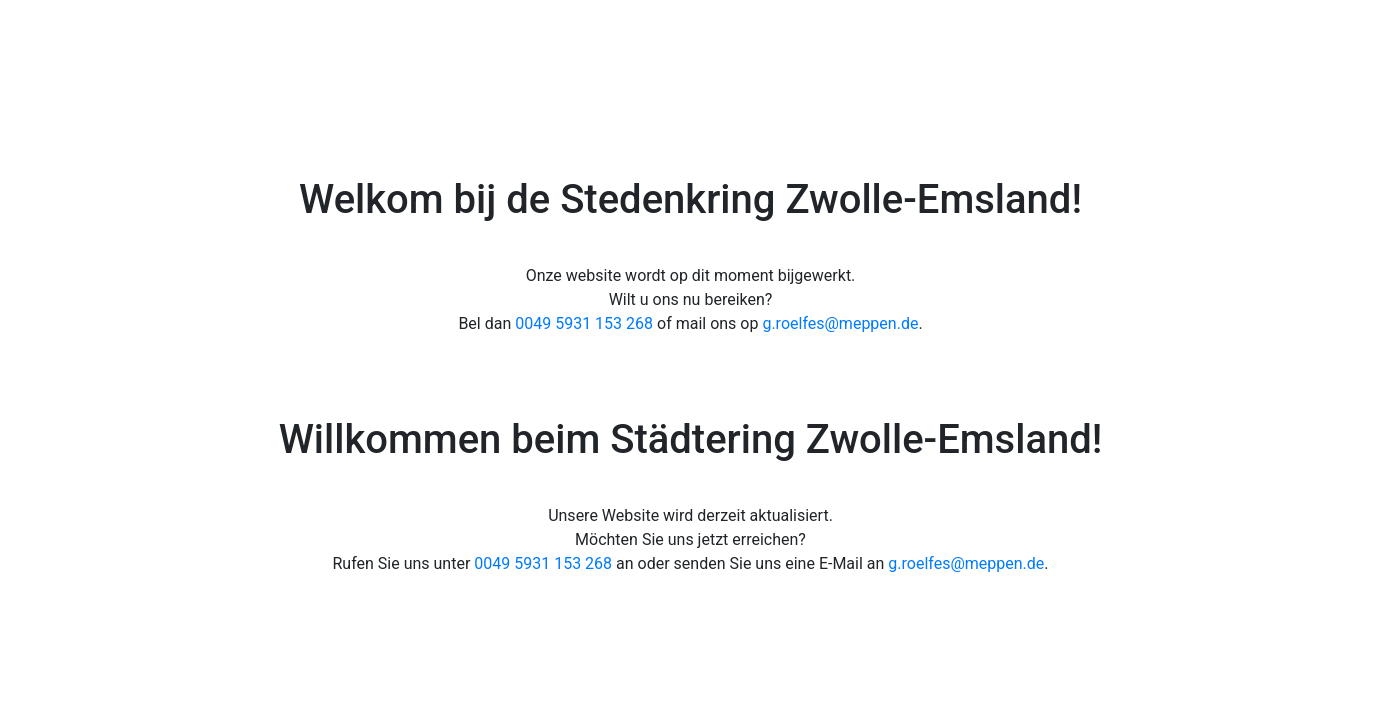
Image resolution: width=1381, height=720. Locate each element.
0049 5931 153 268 (584, 323)
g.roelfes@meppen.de (840, 323)
